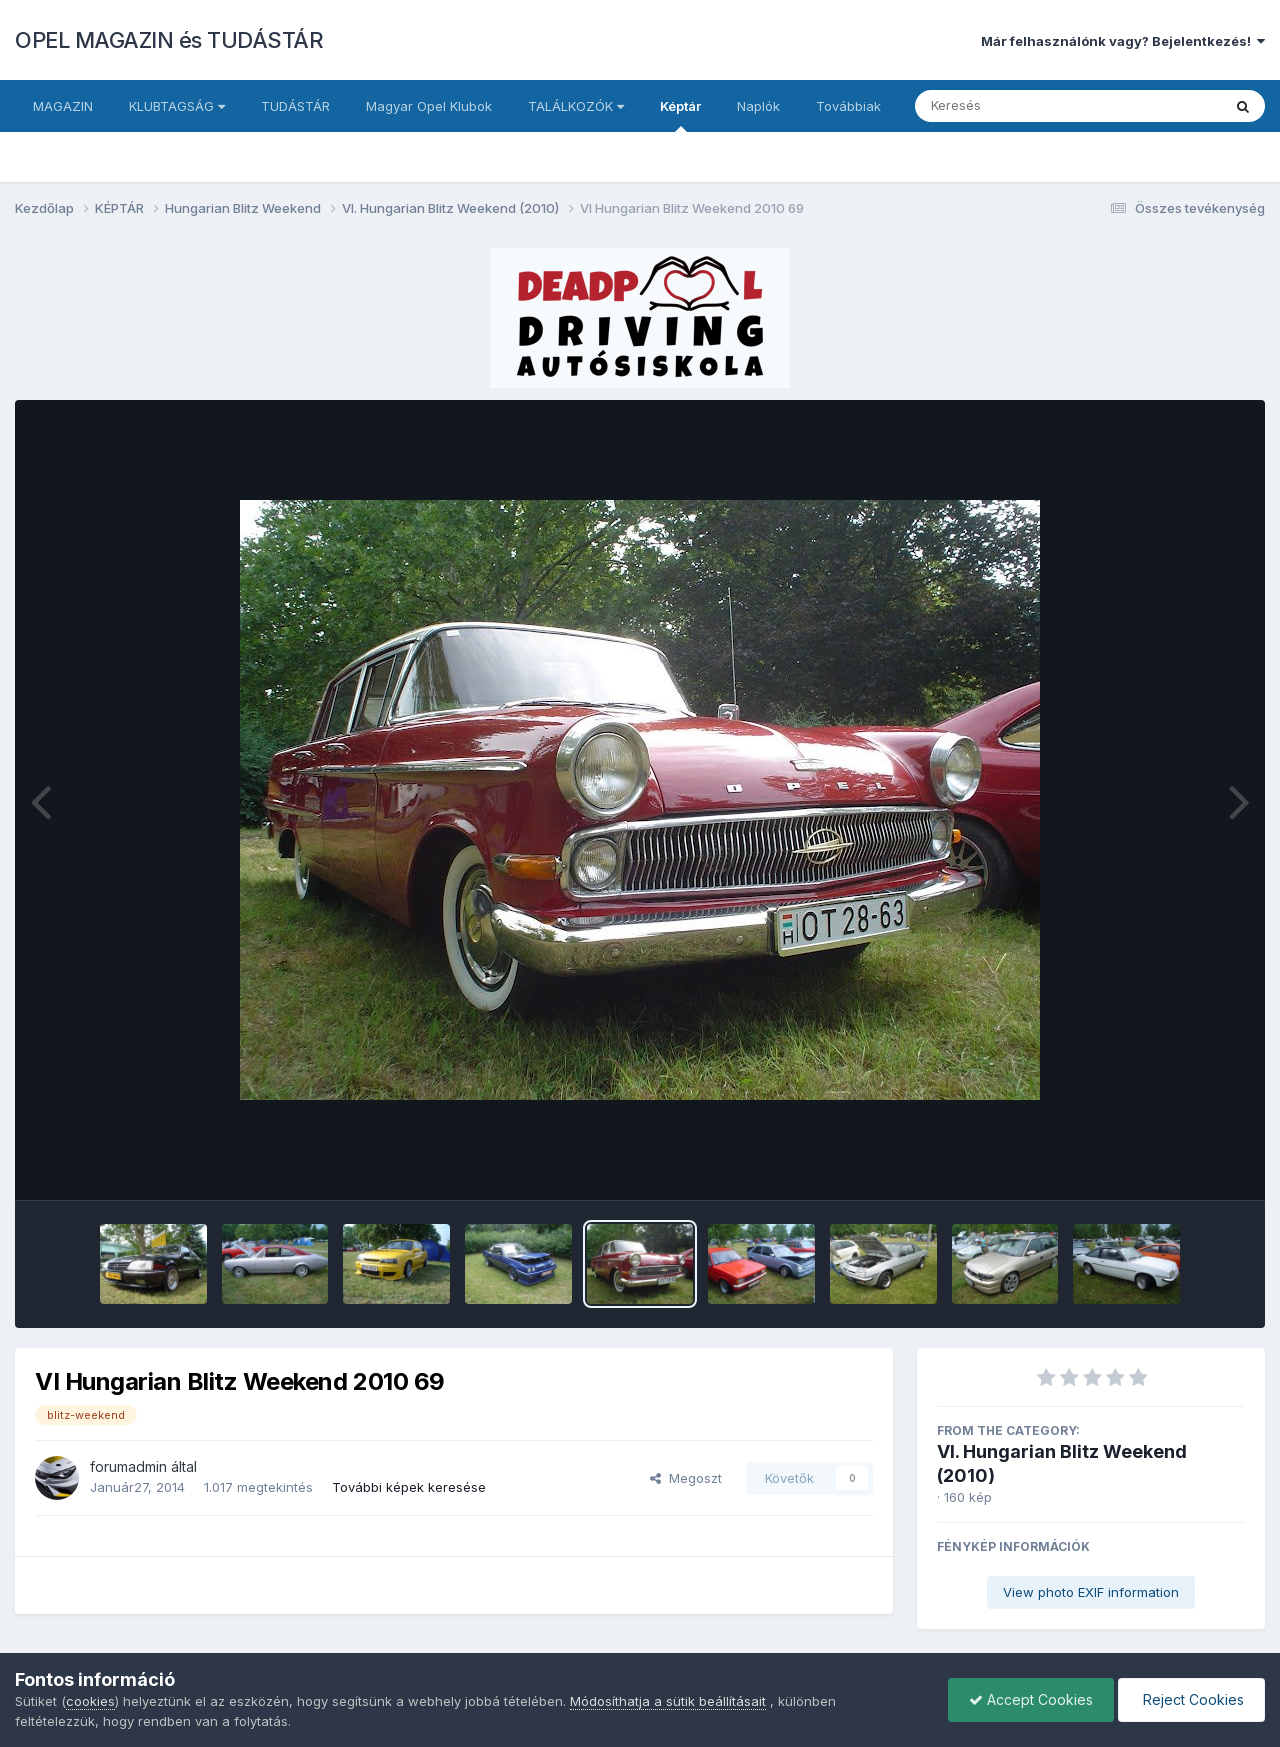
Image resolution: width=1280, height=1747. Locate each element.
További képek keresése (409, 1487)
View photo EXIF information (1091, 1592)
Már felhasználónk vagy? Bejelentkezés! (1123, 41)
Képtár (680, 115)
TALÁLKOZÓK (576, 106)
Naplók (758, 106)
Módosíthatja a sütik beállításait (668, 1701)
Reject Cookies (1191, 1699)
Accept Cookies (1031, 1699)
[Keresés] (1013, 106)
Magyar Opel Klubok (429, 106)
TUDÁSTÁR (295, 106)
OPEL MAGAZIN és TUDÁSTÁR (169, 40)
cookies (90, 1701)
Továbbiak (848, 106)
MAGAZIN (63, 106)
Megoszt (686, 1478)
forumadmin (128, 1466)
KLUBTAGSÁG (177, 106)
